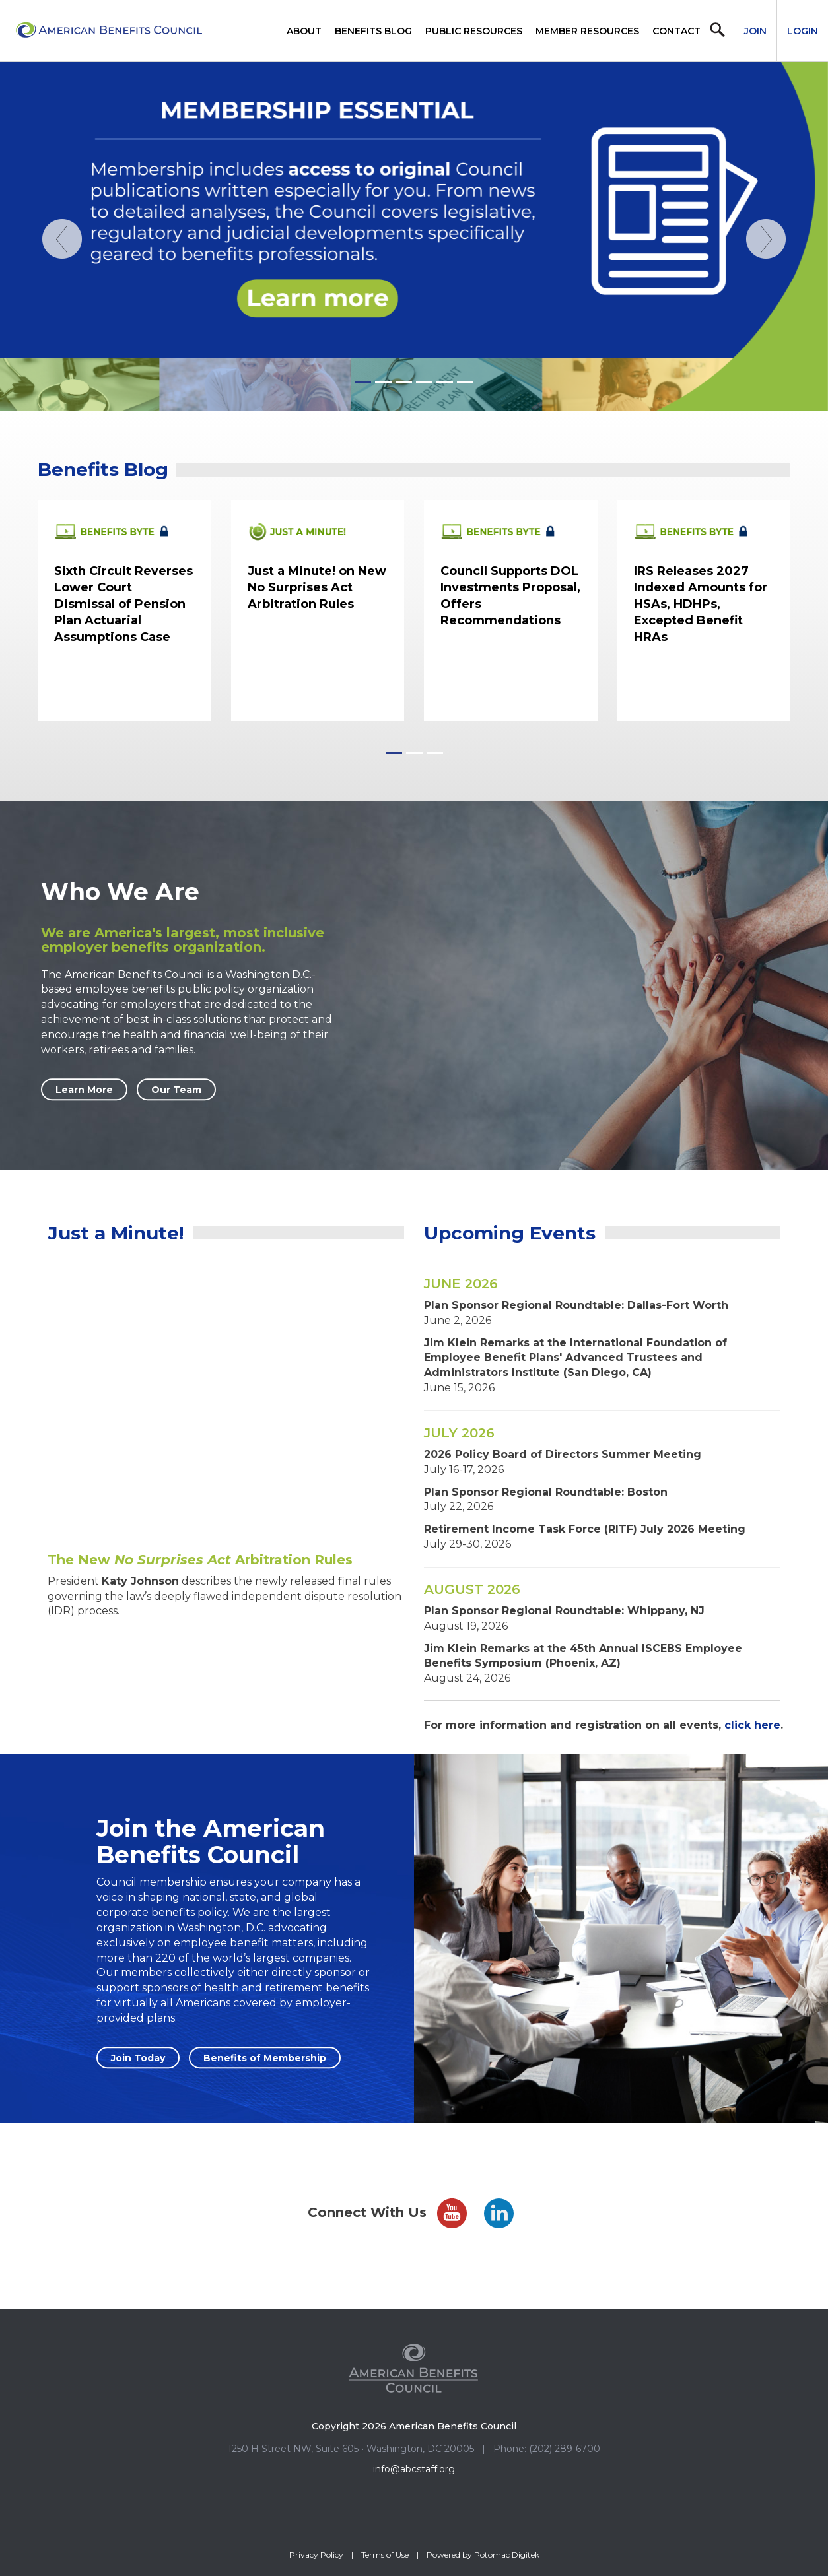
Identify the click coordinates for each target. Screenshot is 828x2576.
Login (802, 31)
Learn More (84, 1090)
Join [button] (755, 31)
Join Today (138, 2058)
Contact (676, 31)
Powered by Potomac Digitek (483, 2554)
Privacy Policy (316, 2554)
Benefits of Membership (264, 2058)
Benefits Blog (373, 31)
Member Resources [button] (587, 31)
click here (752, 1725)
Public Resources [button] (473, 31)
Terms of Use (385, 2554)
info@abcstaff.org (414, 2469)
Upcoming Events (510, 1233)
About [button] (304, 31)
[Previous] (62, 315)
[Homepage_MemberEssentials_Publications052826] (414, 236)
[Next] (766, 315)
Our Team (176, 1090)
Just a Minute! (116, 1233)
